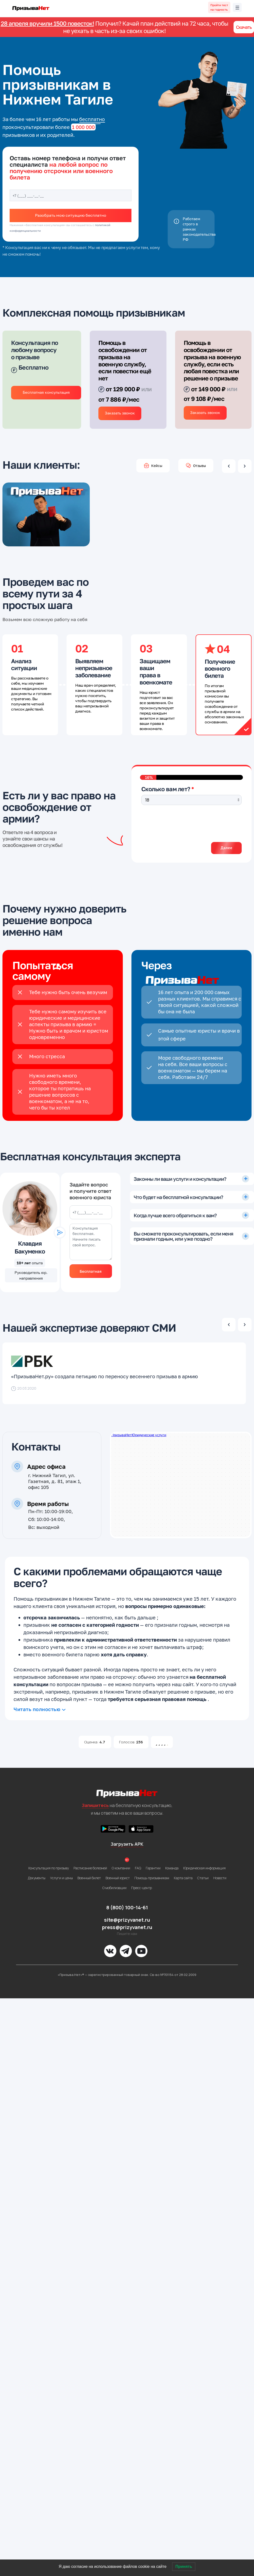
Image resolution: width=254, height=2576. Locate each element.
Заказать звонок (120, 413)
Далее (226, 848)
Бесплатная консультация (46, 392)
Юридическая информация (204, 1871)
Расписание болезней (90, 1871)
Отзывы (199, 466)
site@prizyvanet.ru (127, 1922)
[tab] (192, 1179)
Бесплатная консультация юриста (91, 1273)
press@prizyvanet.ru (127, 1930)
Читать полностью (37, 1712)
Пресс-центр (141, 1890)
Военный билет (89, 1880)
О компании (121, 1871)
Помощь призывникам (151, 1880)
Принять (183, 2566)
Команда (172, 1871)
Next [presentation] (245, 465)
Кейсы (156, 466)
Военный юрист (118, 1880)
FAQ (138, 1871)
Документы (36, 1880)
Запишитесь (95, 1808)
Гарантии (153, 1871)
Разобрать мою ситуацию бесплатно (70, 215)
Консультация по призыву (48, 1871)
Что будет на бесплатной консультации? (178, 1197)
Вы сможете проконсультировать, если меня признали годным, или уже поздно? (183, 1236)
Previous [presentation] (229, 465)
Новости (219, 1880)
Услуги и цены (61, 1880)
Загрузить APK (127, 1847)
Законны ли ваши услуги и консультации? (180, 1179)
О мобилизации (114, 1890)
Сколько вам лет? (165, 788)
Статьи (203, 1880)
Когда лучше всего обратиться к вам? (175, 1215)
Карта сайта (183, 1880)
